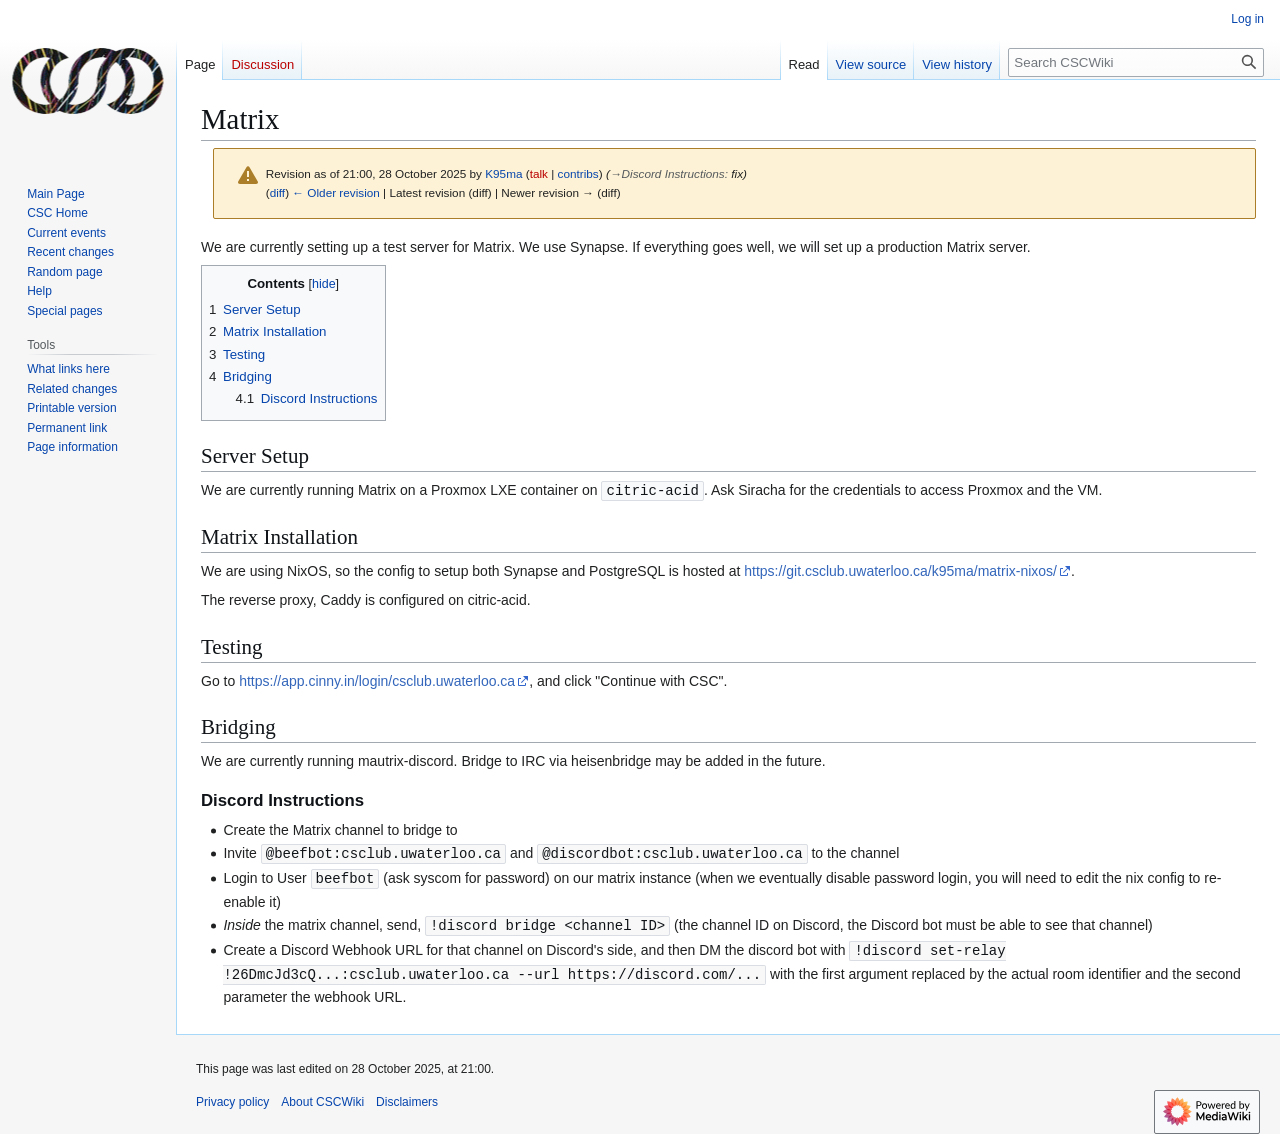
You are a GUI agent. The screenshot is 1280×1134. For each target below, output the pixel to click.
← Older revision (336, 192)
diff (277, 192)
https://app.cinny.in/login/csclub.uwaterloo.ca (377, 680)
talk (539, 173)
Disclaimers (407, 1096)
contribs (578, 173)
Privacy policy (232, 1096)
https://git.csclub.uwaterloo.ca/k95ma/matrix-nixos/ (900, 570)
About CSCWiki (322, 1096)
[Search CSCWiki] (1136, 62)
